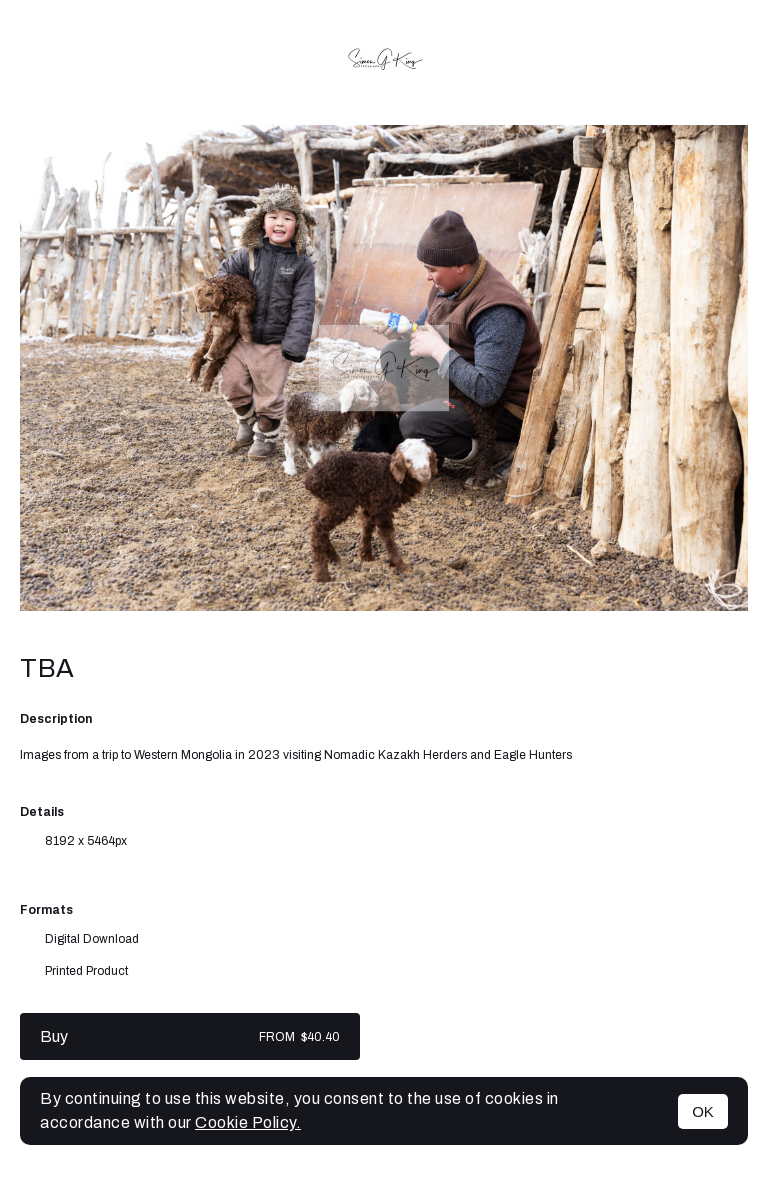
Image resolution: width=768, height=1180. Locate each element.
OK (703, 1111)
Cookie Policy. (248, 1122)
